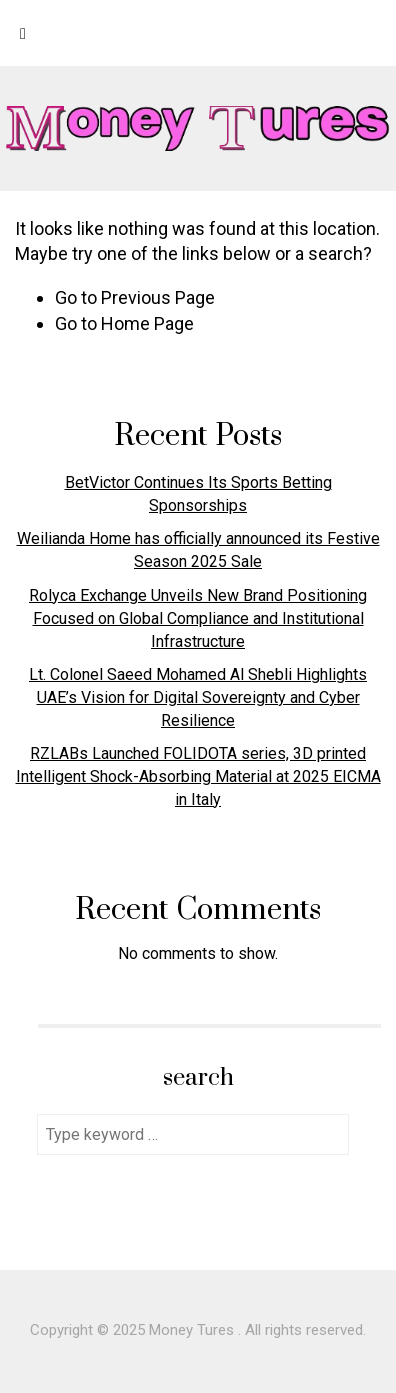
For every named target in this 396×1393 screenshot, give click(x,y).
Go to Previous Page (135, 297)
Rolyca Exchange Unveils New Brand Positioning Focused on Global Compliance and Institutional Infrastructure (198, 618)
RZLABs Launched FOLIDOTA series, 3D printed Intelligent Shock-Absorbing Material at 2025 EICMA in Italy (198, 776)
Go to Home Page (124, 323)
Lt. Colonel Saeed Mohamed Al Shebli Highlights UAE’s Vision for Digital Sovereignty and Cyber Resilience (198, 697)
